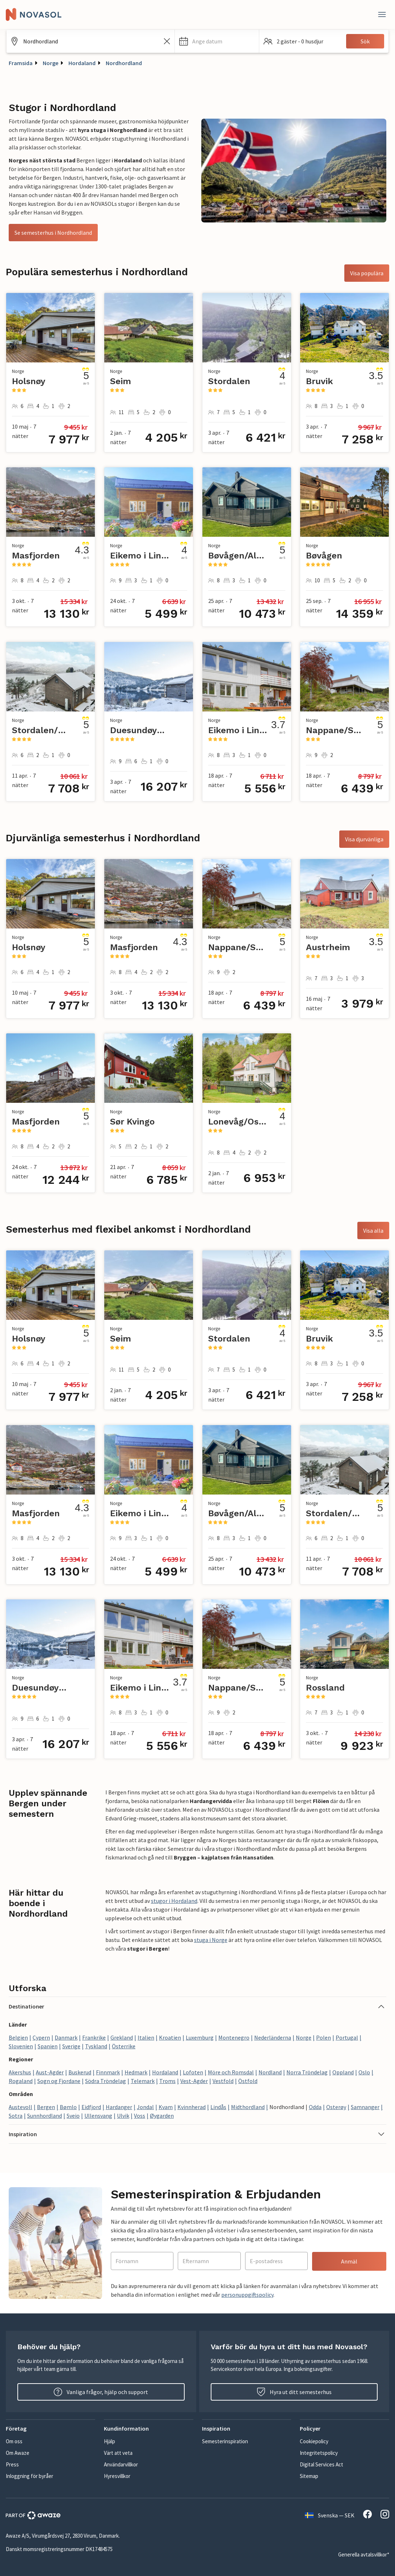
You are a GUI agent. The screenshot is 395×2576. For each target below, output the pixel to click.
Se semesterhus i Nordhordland (53, 232)
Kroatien (170, 2037)
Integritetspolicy (319, 2452)
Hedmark (136, 2072)
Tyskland (96, 2046)
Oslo (364, 2072)
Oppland (343, 2072)
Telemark (143, 2080)
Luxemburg (200, 2037)
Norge (50, 63)
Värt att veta (118, 2452)
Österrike (123, 2046)
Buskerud (79, 2072)
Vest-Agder (194, 2080)
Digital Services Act (321, 2464)
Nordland (270, 2072)
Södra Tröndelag (105, 2080)
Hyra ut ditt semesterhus (294, 2392)
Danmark (66, 2037)
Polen (323, 2037)
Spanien (48, 2046)
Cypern (41, 2037)
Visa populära (366, 273)
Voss (139, 2115)
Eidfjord (91, 2106)
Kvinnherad (191, 2106)
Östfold (247, 2080)
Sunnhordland (44, 2115)
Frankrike (94, 2037)
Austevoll (20, 2106)
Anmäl (349, 2261)
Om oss (14, 2441)
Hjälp (109, 2441)
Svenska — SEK (329, 2515)
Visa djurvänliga (364, 839)
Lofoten (193, 2072)
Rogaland (21, 2080)
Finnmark (108, 2072)
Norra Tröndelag (307, 2072)
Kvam (166, 2106)
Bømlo (68, 2106)
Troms (167, 2080)
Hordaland (82, 63)
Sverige (71, 2046)
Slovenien (21, 2046)
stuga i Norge (210, 1939)
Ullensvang (98, 2115)
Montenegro (233, 2037)
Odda (315, 2106)
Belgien (18, 2037)
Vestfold (223, 2080)
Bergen (46, 2106)
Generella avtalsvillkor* (363, 2554)
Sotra (15, 2115)
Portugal (347, 2037)
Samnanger (365, 2106)
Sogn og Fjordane (58, 2080)
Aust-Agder (50, 2072)
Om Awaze (17, 2452)
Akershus (20, 2072)
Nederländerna (272, 2037)
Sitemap (309, 2476)
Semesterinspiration (225, 2441)
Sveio (73, 2115)
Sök (365, 41)
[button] (217, 41)
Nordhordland (124, 63)
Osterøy (336, 2106)
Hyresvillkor (117, 2476)
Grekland (121, 2037)
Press (12, 2464)
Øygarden (162, 2115)
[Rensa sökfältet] (167, 41)
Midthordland (248, 2106)
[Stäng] (382, 14)
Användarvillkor (121, 2464)
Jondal (145, 2106)
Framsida (21, 63)
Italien (146, 2037)
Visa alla (373, 1230)
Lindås (218, 2106)
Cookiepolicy (314, 2441)
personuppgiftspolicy (247, 2294)
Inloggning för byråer (29, 2476)
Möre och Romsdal (231, 2072)
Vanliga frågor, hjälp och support (101, 2392)
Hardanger (119, 2106)
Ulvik (123, 2115)
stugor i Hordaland (174, 1900)
